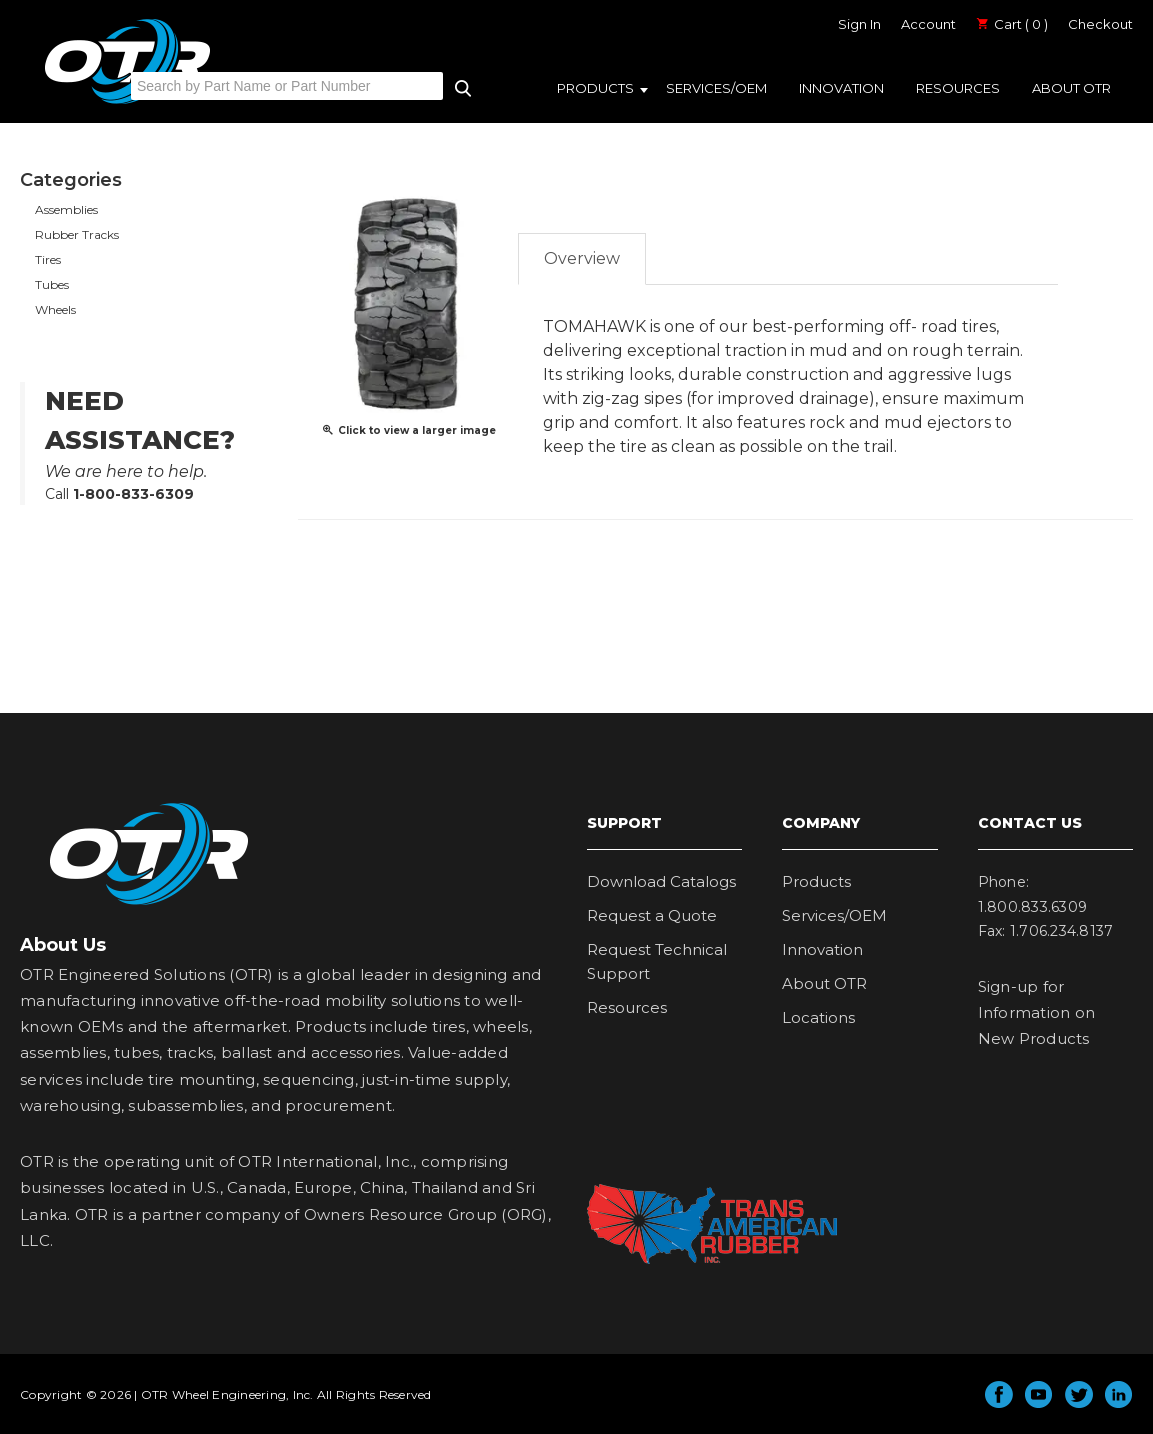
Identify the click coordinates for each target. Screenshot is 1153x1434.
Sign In (859, 24)
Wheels (55, 309)
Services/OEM (716, 88)
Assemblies (66, 209)
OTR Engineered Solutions (127, 103)
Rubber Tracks (77, 234)
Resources (958, 88)
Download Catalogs (661, 881)
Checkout (1100, 24)
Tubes (52, 284)
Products (595, 88)
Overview (582, 258)
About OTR (1071, 88)
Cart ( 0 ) (1012, 24)
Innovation (841, 88)
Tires (48, 259)
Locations (818, 1017)
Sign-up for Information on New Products (1037, 1013)
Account (928, 24)
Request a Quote (652, 915)
